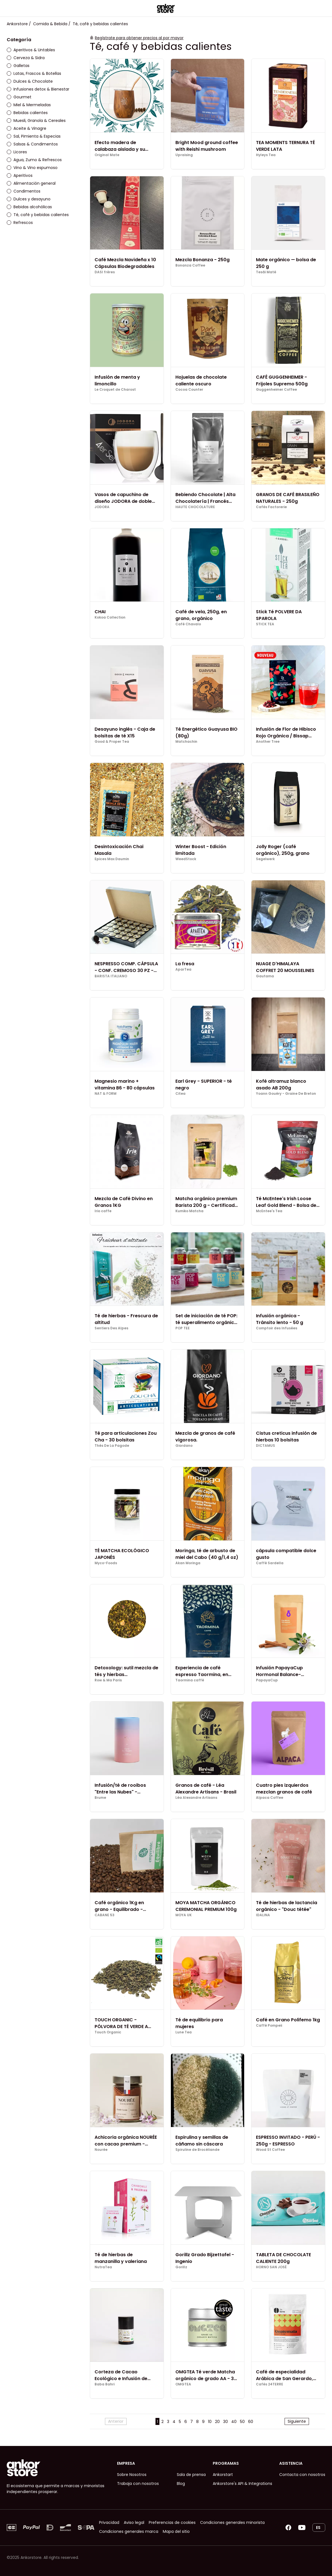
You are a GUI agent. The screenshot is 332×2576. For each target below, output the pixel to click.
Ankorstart (223, 2474)
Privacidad (109, 2522)
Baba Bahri (105, 2384)
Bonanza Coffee (190, 265)
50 (242, 2421)
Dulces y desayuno (29, 199)
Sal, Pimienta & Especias (34, 136)
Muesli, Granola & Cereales (36, 120)
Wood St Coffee (270, 2149)
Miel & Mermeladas (29, 105)
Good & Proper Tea (112, 741)
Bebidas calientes (27, 112)
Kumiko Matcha (189, 1211)
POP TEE (182, 1328)
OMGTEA (183, 2384)
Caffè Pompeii (269, 2025)
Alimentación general (31, 183)
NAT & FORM (105, 1093)
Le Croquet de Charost (115, 389)
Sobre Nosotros (131, 2474)
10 (210, 2421)
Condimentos (23, 191)
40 (234, 2421)
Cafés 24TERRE (269, 2384)
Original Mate (107, 155)
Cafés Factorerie (271, 507)
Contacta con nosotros (302, 2474)
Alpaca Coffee (269, 1797)
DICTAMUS (265, 1445)
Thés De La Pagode (112, 1445)
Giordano (184, 1445)
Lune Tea (183, 2032)
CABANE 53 (105, 1915)
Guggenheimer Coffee (276, 389)
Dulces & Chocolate (30, 81)
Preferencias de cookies (172, 2522)
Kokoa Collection (110, 617)
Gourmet (19, 97)
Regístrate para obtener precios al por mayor (139, 38)
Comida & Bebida (50, 24)
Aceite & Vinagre (26, 128)
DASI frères (105, 272)
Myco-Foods (106, 1563)
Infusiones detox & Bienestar (38, 89)
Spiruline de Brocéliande (197, 2149)
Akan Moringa (187, 1563)
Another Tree (268, 741)
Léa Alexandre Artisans (196, 1797)
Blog (181, 2483)
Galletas (18, 65)
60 (250, 2421)
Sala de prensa (191, 2474)
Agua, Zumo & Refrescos (34, 160)
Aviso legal (134, 2522)
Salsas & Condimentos (32, 144)
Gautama (265, 976)
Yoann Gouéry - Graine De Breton (286, 1093)
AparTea (183, 969)
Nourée (101, 2149)
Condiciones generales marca (128, 2531)
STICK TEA (265, 624)
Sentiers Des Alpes (111, 1328)
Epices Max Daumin (112, 859)
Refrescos (20, 222)
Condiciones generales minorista (232, 2522)
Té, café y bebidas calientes (38, 214)
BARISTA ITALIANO (111, 976)
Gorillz (181, 2267)
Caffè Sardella (269, 1563)
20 (217, 2421)
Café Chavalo (188, 624)
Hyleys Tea (266, 155)
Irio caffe (103, 1211)
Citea (180, 1093)
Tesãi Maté (266, 272)
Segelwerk (265, 859)
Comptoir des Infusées (276, 1328)
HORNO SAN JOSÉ (271, 2267)
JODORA (102, 507)
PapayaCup (267, 1680)
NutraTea (103, 2267)
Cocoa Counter (189, 389)
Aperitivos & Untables (31, 50)
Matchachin (186, 741)
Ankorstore (17, 24)
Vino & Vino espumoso (32, 167)
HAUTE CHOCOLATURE (195, 507)
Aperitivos (20, 175)
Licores (17, 152)
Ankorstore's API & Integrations (242, 2483)
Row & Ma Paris (108, 1680)
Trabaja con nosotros (138, 2483)
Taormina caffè (189, 1680)
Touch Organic (108, 2032)
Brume (100, 1797)
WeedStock (185, 859)
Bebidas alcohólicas (29, 207)
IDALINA (263, 1915)
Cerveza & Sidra (26, 57)
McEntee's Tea (269, 1211)
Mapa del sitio (176, 2531)
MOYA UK (183, 1915)
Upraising (184, 155)
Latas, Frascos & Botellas (34, 73)
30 (225, 2421)
